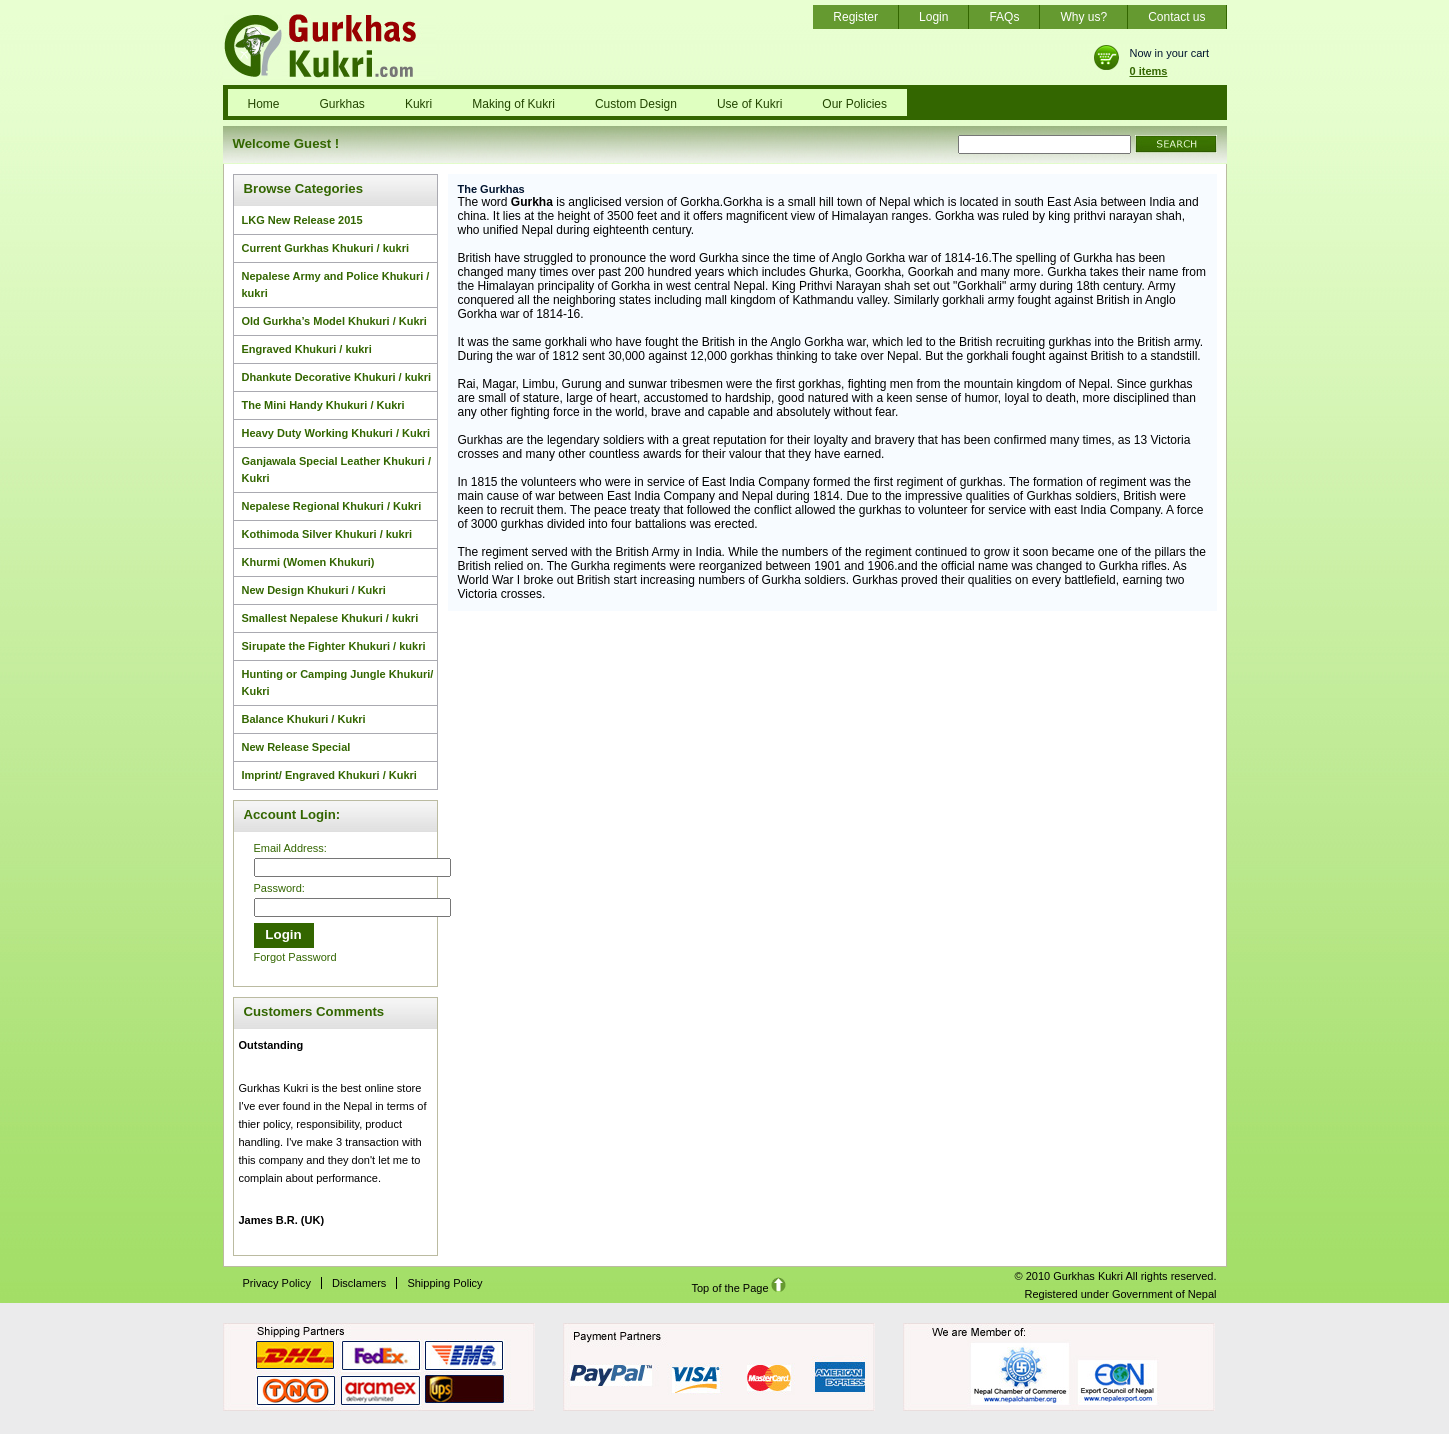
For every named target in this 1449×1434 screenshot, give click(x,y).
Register (855, 17)
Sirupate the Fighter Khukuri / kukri (334, 646)
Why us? (1083, 17)
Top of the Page (739, 1288)
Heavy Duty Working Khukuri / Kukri (336, 433)
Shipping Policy (444, 1283)
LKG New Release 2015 (302, 220)
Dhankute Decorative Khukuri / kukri (337, 377)
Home (264, 104)
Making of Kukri (513, 104)
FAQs (1004, 17)
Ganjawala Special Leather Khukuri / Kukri (337, 469)
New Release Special (296, 747)
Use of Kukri (749, 104)
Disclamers (359, 1283)
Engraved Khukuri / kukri (307, 349)
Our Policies (854, 104)
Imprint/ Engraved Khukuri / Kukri (329, 775)
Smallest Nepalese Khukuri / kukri (330, 618)
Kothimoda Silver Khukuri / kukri (327, 534)
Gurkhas (342, 104)
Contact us (1176, 17)
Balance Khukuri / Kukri (304, 719)
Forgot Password (295, 957)
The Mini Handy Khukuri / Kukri (323, 405)
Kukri (418, 104)
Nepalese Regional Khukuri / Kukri (332, 506)
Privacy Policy (277, 1283)
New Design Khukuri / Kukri (314, 590)
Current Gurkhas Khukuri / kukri (325, 248)
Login (933, 17)
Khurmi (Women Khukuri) (308, 562)
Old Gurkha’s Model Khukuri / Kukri (334, 321)
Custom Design (636, 104)
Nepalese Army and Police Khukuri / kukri (336, 284)
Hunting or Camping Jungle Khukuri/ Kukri (338, 682)
